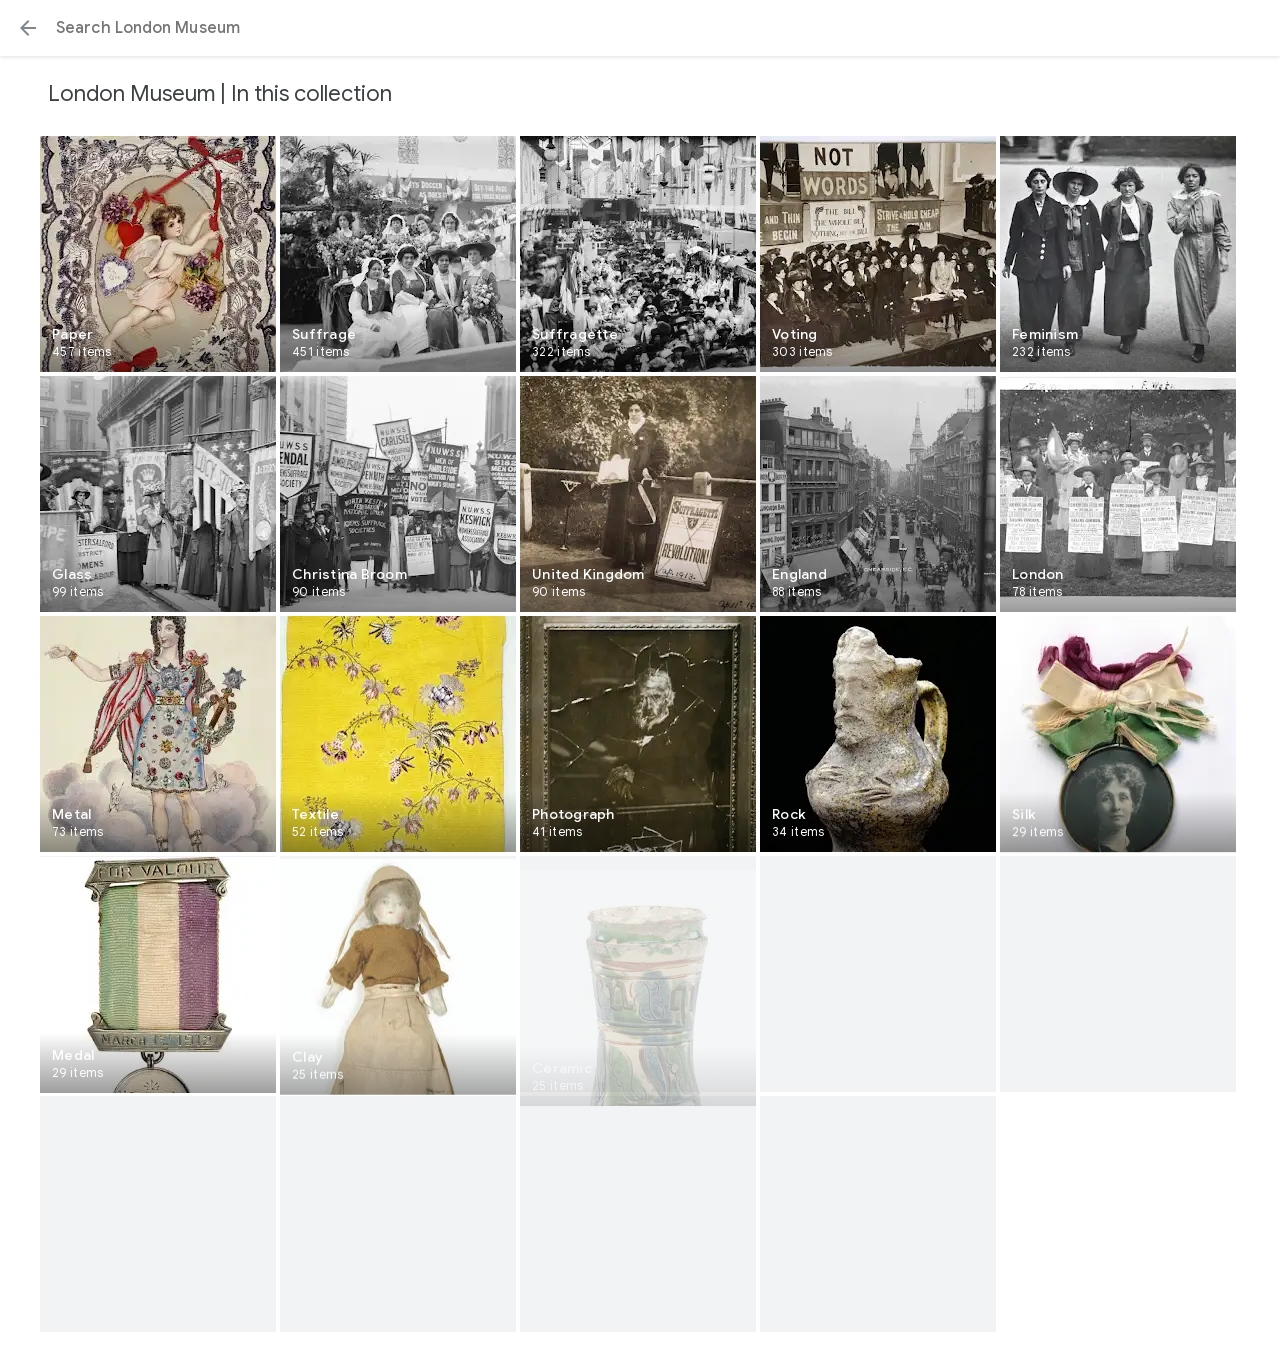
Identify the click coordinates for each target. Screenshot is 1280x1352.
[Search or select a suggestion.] (640, 28)
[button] (28, 28)
